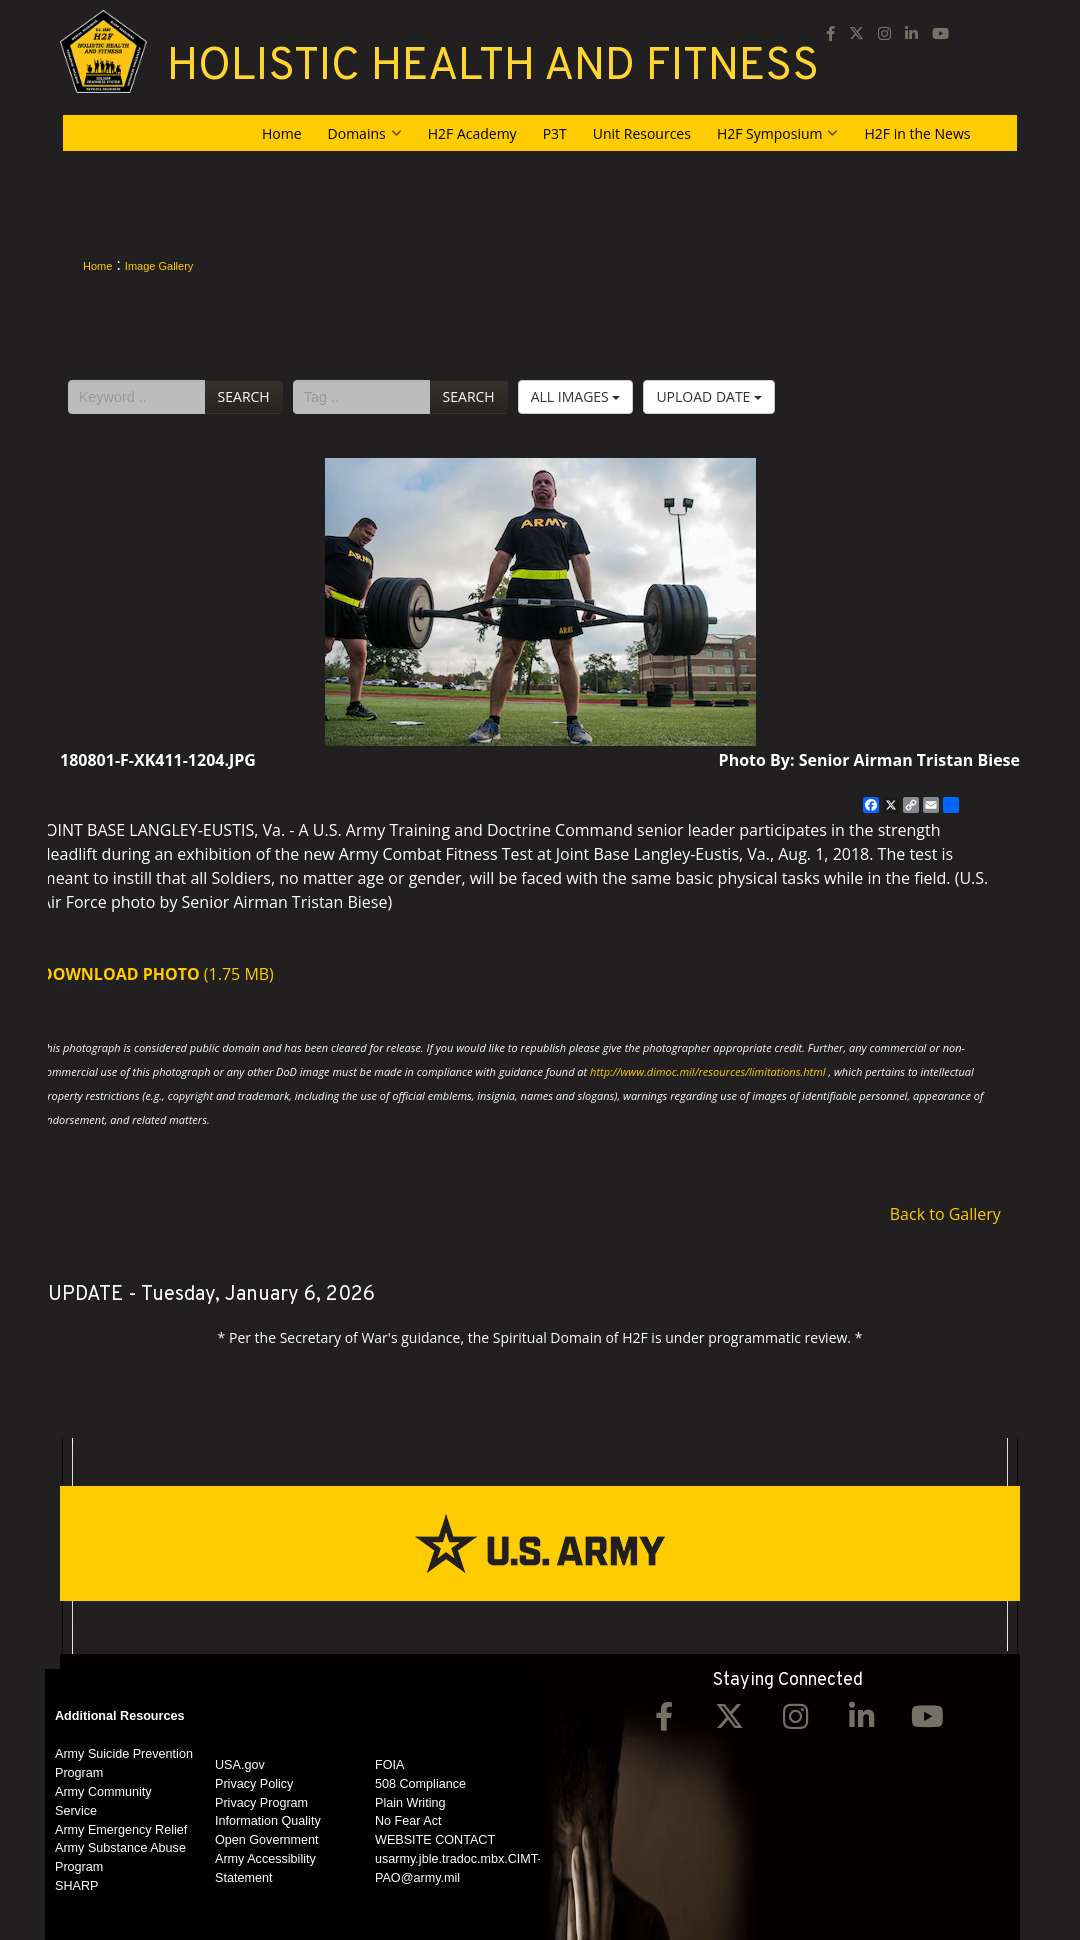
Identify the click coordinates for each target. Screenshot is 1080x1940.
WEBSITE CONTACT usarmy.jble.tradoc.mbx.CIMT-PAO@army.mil (458, 1859)
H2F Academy (472, 133)
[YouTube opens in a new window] (940, 32)
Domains (365, 133)
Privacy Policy (254, 1784)
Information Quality (268, 1821)
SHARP (76, 1886)
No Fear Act (408, 1821)
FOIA (389, 1765)
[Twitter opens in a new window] (730, 1721)
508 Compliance (420, 1784)
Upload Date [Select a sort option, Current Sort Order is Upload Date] (709, 396)
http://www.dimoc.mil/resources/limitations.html (707, 1071)
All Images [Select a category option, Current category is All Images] (576, 396)
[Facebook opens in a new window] (830, 32)
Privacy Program (261, 1803)
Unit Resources (642, 133)
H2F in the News (917, 133)
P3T (555, 133)
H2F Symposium (778, 133)
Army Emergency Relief (121, 1830)
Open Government (267, 1840)
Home (282, 133)
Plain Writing (410, 1803)
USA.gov (240, 1765)
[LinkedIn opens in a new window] (911, 32)
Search (244, 396)
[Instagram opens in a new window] (884, 32)
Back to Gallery (945, 1214)
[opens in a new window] (856, 32)
